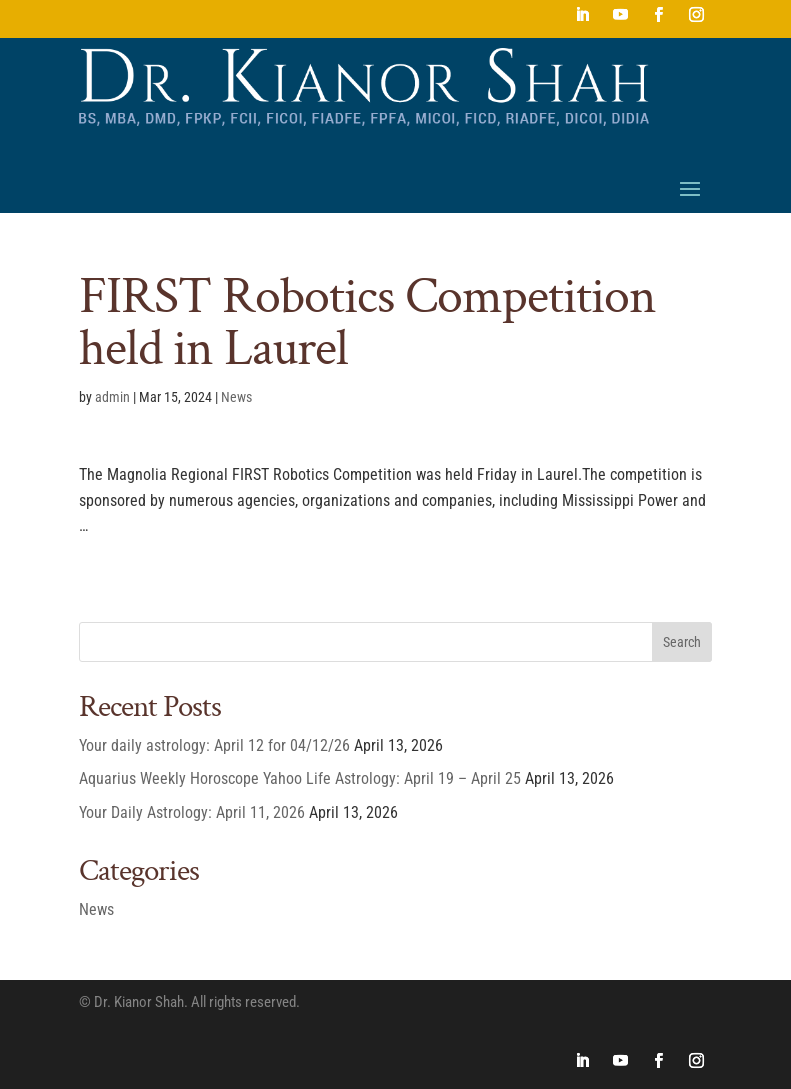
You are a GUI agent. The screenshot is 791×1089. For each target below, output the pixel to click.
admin (112, 397)
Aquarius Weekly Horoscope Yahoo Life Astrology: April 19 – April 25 (300, 778)
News (236, 397)
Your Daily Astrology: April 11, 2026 (192, 812)
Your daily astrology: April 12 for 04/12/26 (214, 745)
